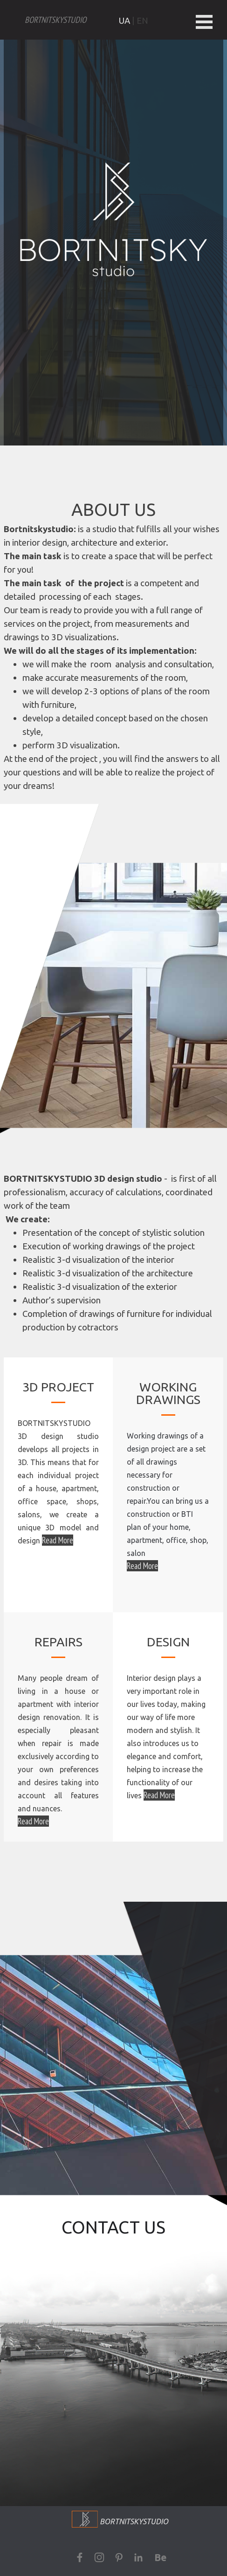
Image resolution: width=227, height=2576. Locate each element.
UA (124, 21)
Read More (142, 1565)
